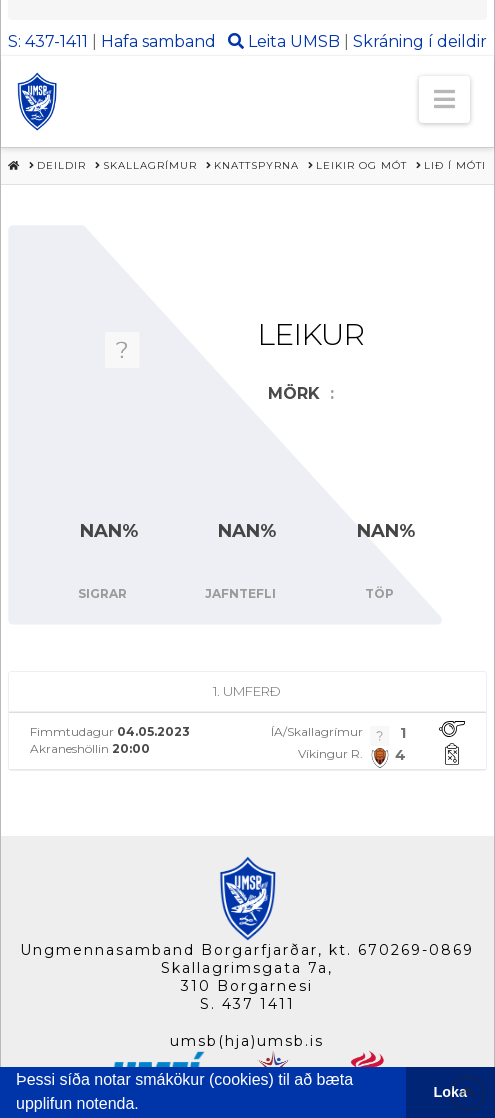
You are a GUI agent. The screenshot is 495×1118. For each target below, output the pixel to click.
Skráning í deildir (420, 41)
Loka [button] (451, 1092)
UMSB (315, 41)
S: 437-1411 (48, 41)
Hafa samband (158, 41)
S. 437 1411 (247, 1004)
